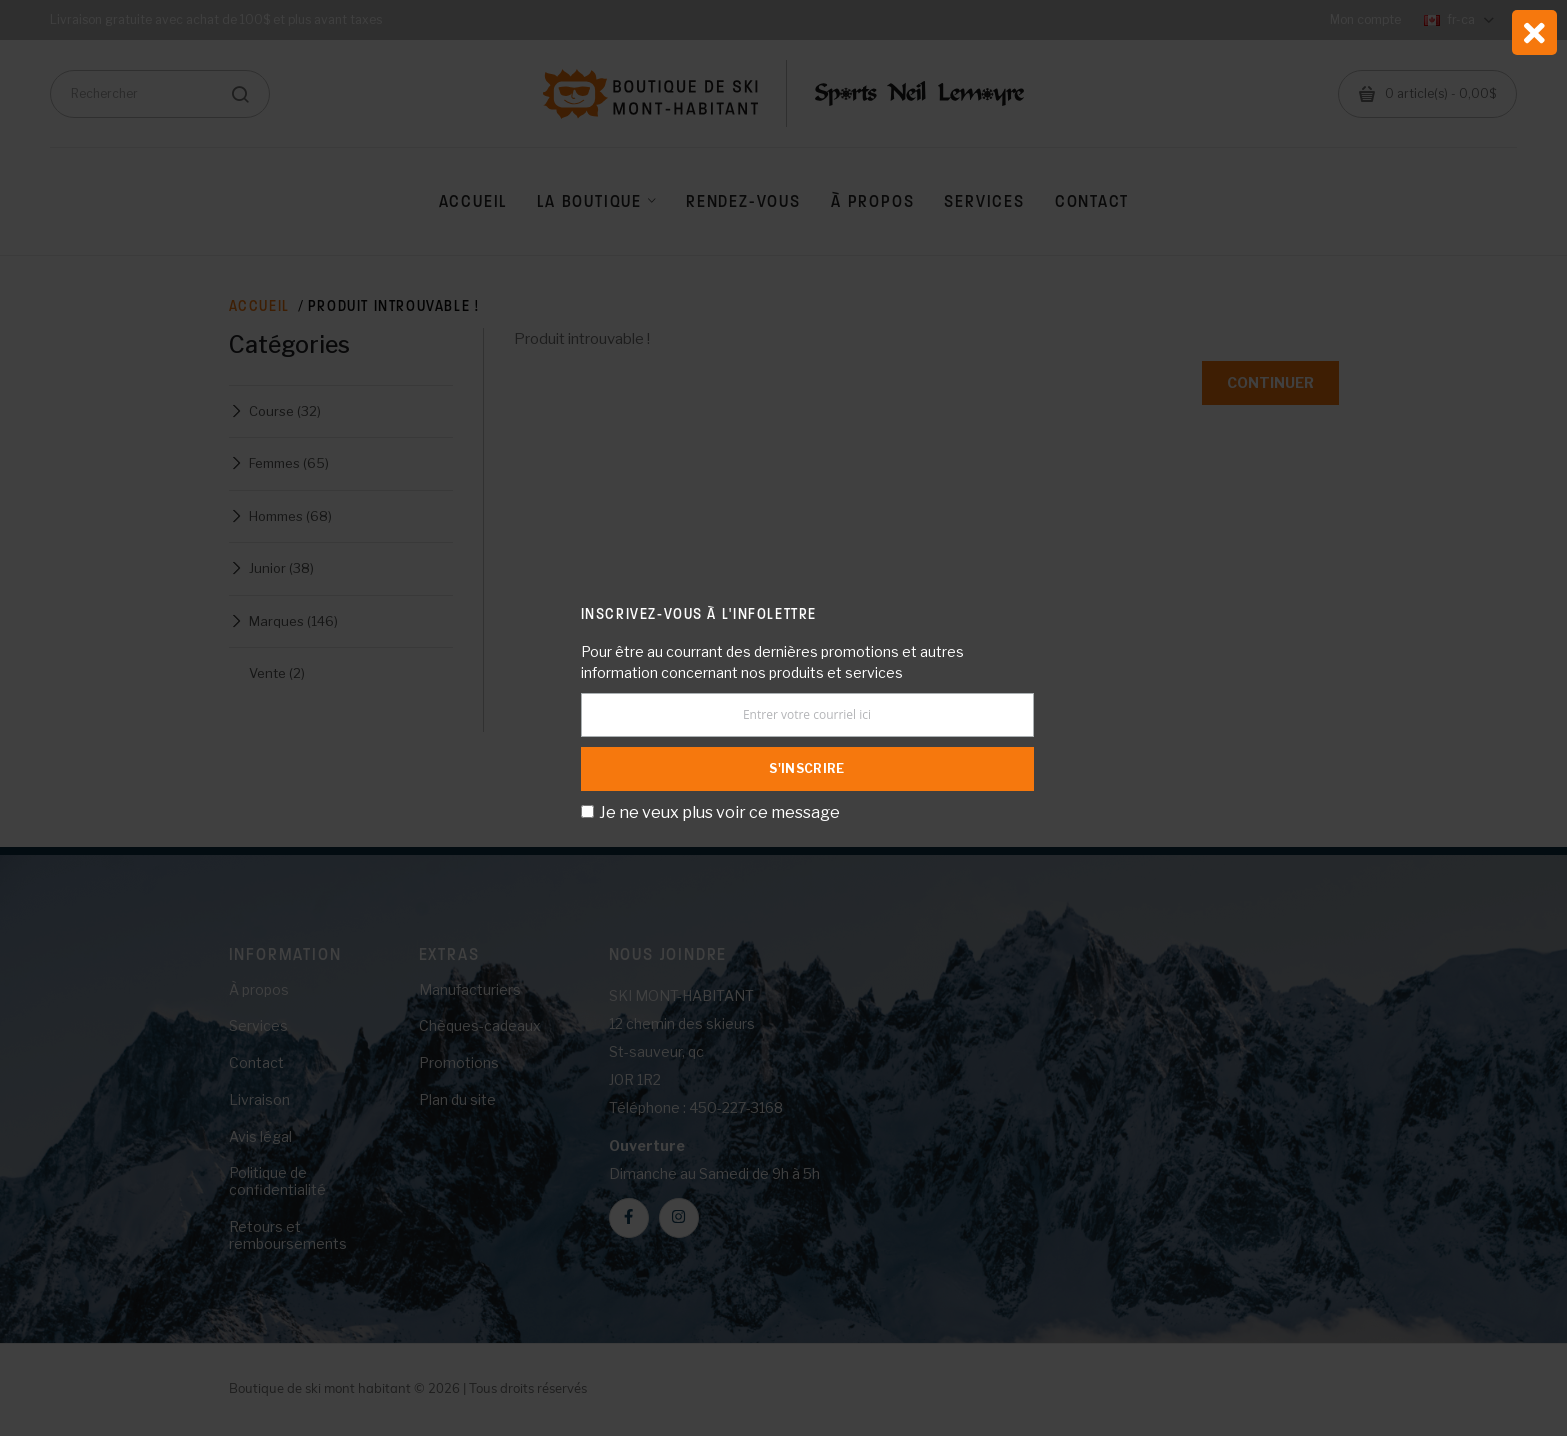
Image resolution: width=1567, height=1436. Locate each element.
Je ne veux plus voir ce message (719, 812)
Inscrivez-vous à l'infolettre (699, 613)
